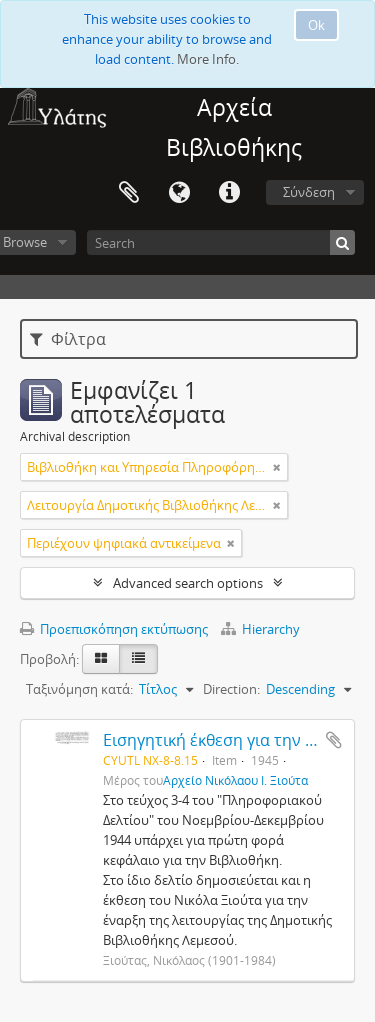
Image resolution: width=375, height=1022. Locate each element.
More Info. (208, 59)
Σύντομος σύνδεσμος (229, 193)
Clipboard (129, 193)
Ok (316, 25)
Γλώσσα (179, 193)
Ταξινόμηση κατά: (79, 689)
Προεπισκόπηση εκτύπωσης (114, 629)
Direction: (231, 689)
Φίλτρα (68, 339)
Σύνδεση (309, 192)
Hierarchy (260, 629)
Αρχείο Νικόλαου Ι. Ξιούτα (235, 780)
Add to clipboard (334, 740)
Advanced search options (188, 583)
